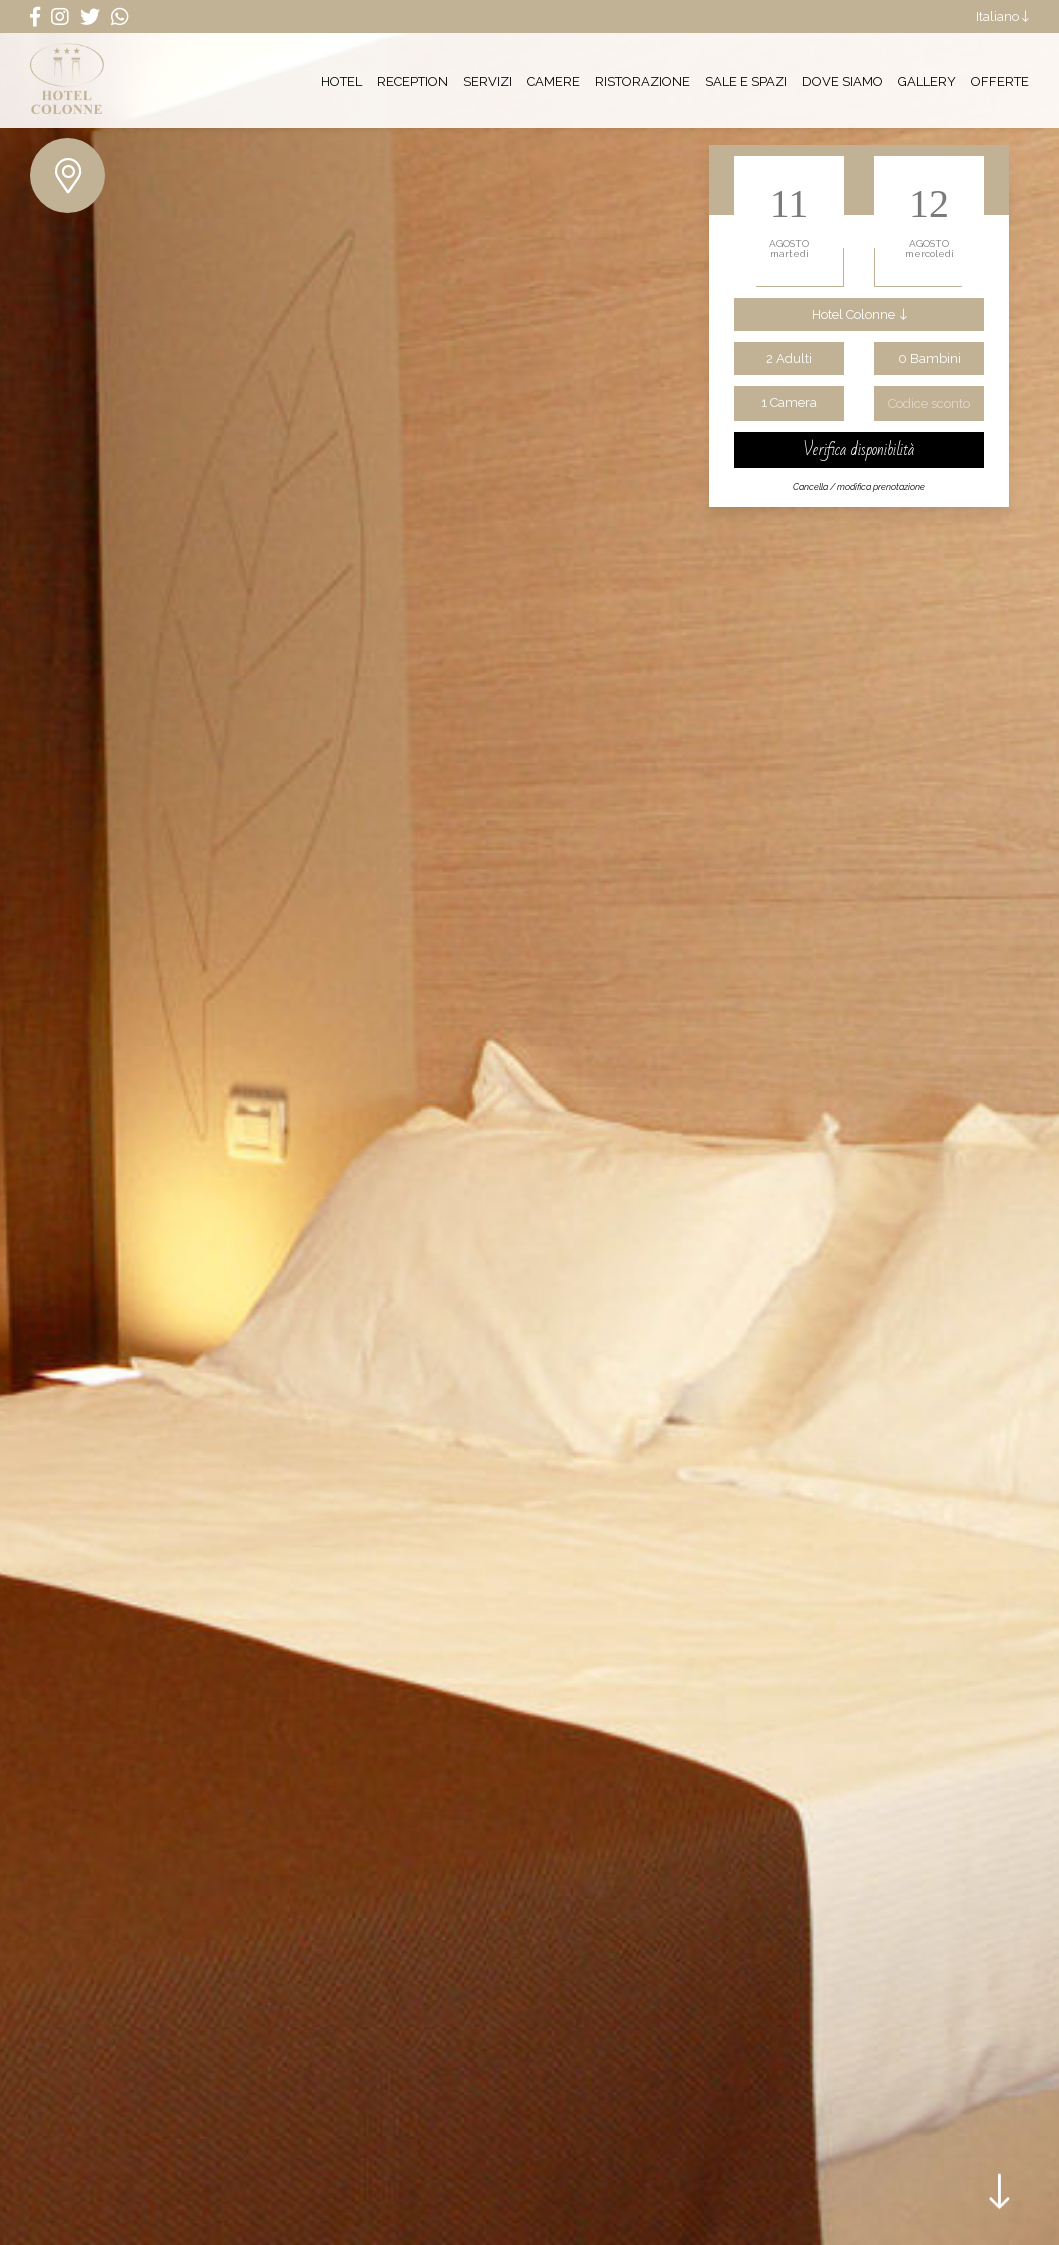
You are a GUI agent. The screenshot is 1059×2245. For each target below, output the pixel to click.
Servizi (487, 80)
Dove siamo (842, 80)
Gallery (927, 80)
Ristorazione (642, 80)
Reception (412, 80)
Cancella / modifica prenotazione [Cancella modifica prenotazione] (859, 487)
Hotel (341, 80)
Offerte (1000, 80)
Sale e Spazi (746, 80)
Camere (553, 80)
